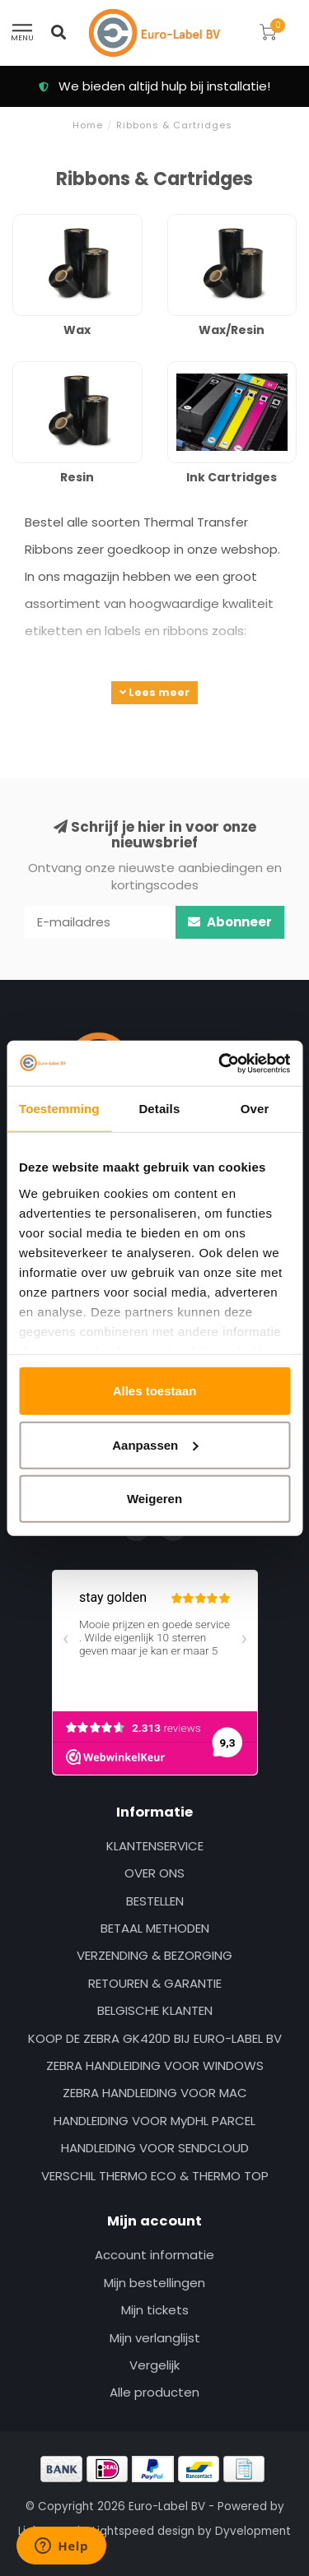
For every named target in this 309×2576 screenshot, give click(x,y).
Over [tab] (255, 1109)
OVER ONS (154, 1873)
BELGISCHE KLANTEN (155, 2010)
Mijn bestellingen (154, 2282)
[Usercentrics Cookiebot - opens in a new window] (220, 1063)
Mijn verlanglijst (155, 2337)
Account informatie (154, 2254)
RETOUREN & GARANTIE (155, 1983)
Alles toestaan (155, 1391)
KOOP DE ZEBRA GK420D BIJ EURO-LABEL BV (155, 2038)
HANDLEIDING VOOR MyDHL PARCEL (154, 2120)
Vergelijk (154, 2365)
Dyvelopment (253, 2531)
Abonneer (230, 922)
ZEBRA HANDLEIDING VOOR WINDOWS (155, 2065)
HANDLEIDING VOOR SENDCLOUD (155, 2147)
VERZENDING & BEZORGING (154, 1955)
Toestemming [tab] (59, 1109)
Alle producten (154, 2392)
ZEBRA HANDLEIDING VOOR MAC (155, 2092)
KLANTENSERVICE (155, 1845)
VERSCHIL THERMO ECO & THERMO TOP (155, 2175)
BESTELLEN (155, 1901)
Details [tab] (159, 1109)
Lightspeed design (143, 2531)
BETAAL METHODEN (155, 1928)
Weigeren (154, 1499)
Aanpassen (155, 1444)
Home (88, 125)
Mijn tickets (155, 2309)
